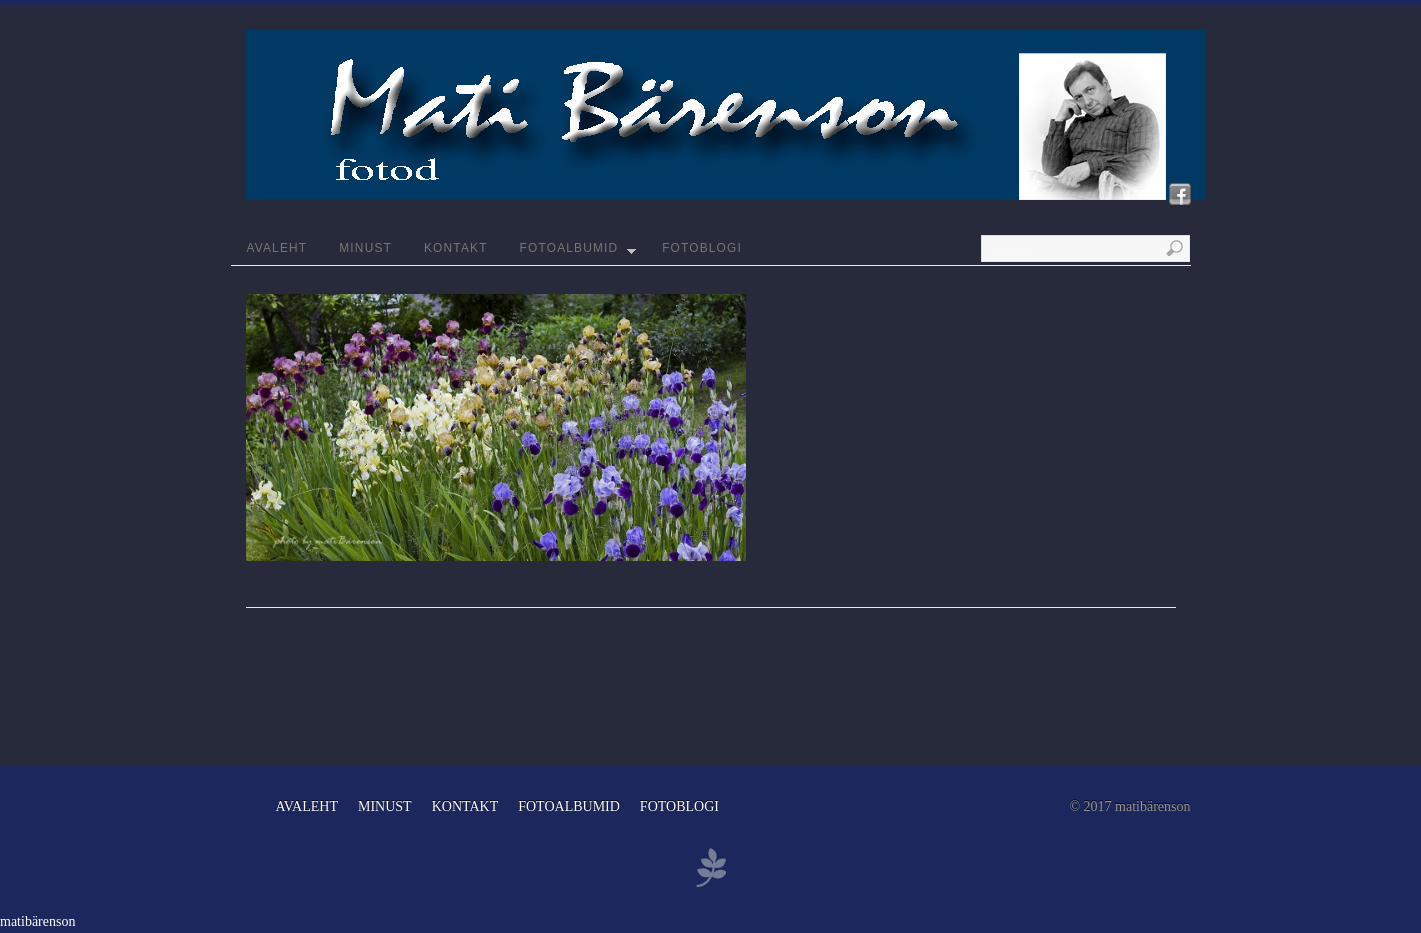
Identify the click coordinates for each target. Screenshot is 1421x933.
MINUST (365, 248)
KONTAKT (456, 248)
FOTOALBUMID (578, 253)
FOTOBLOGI (702, 248)
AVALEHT (277, 248)
